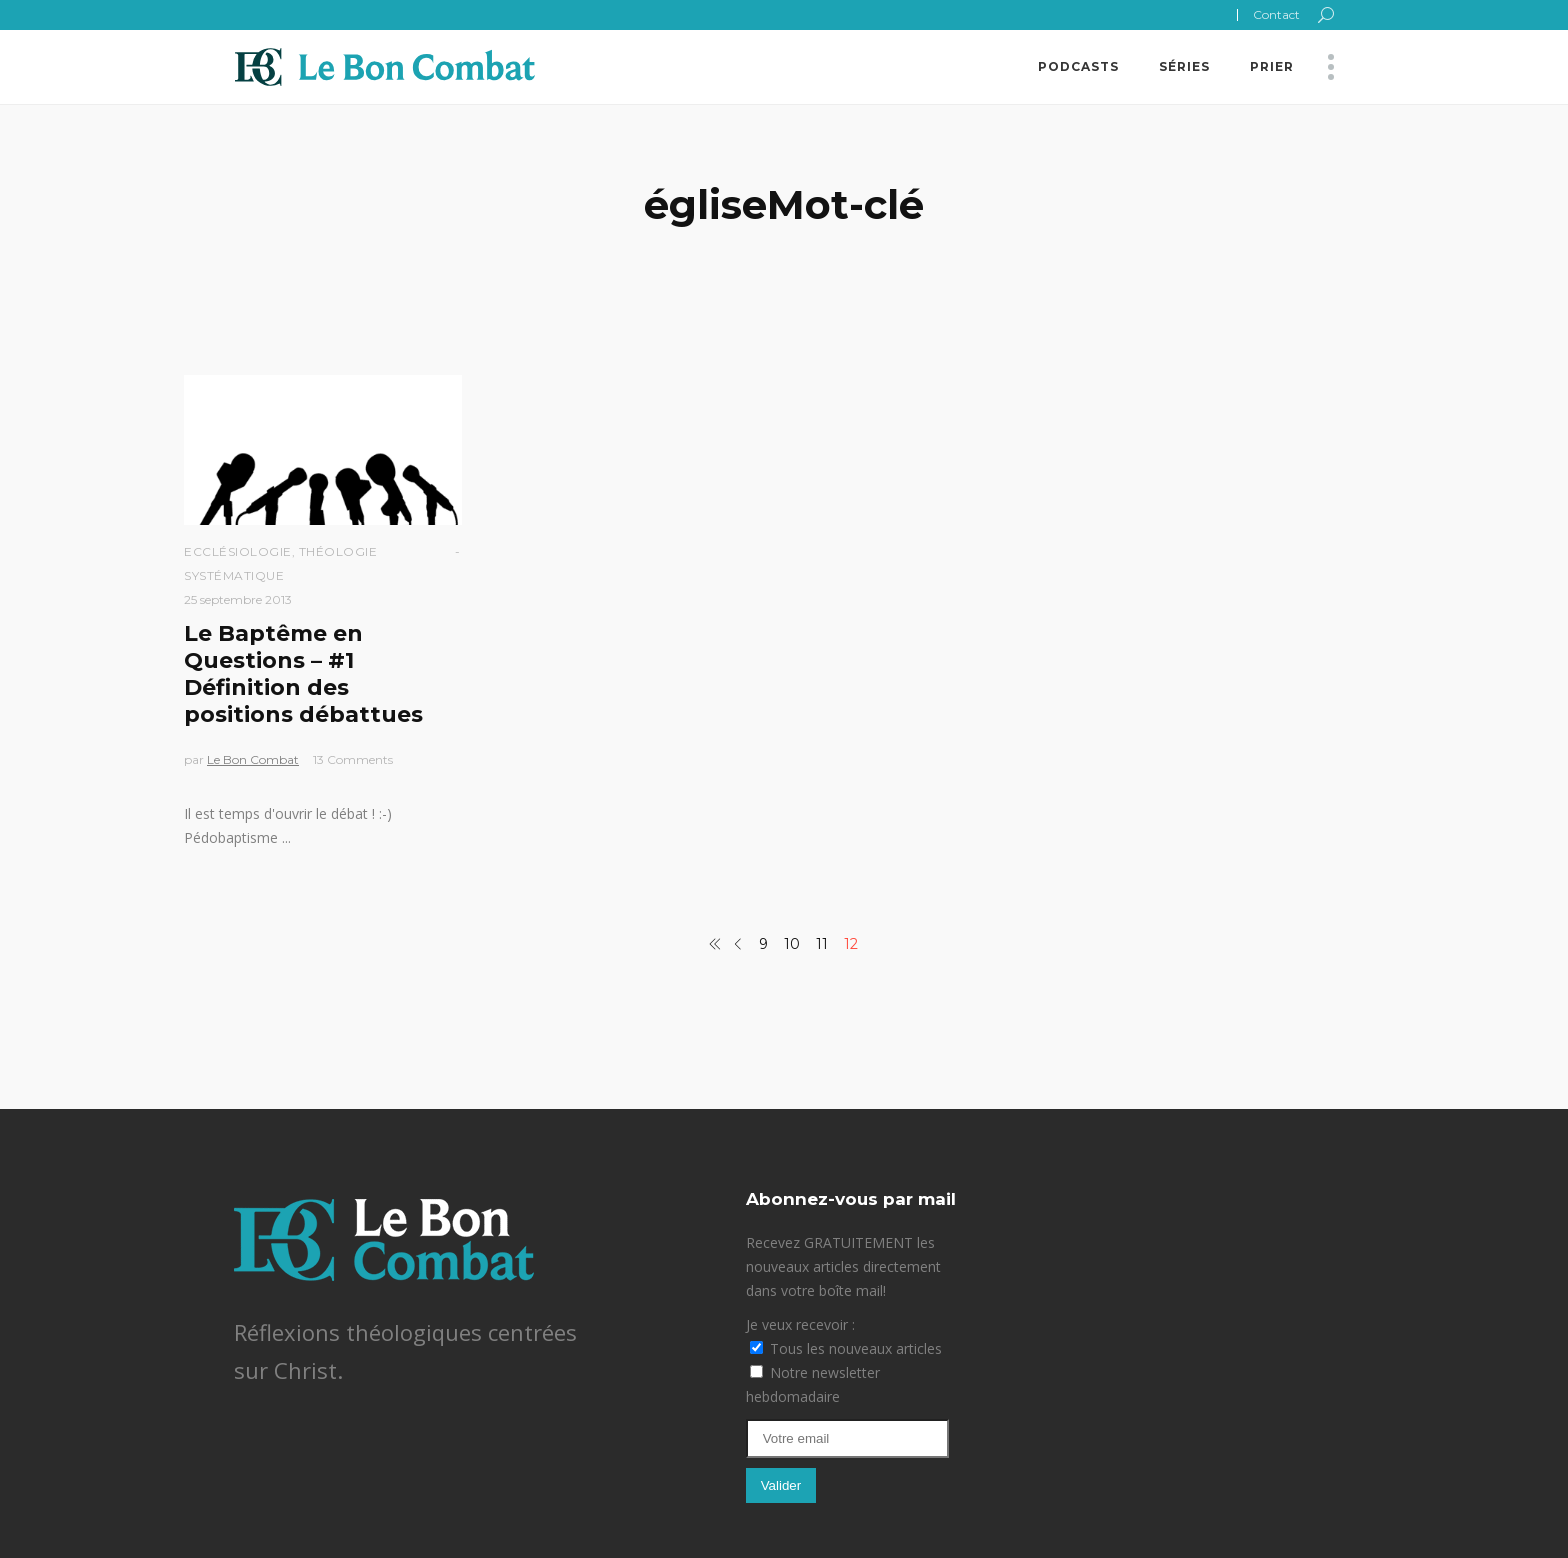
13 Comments (353, 759)
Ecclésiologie (238, 551)
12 (851, 944)
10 (792, 944)
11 (822, 944)
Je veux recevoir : (800, 1324)
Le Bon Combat (253, 759)
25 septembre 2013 (238, 599)
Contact (1276, 14)
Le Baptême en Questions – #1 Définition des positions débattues (303, 674)
